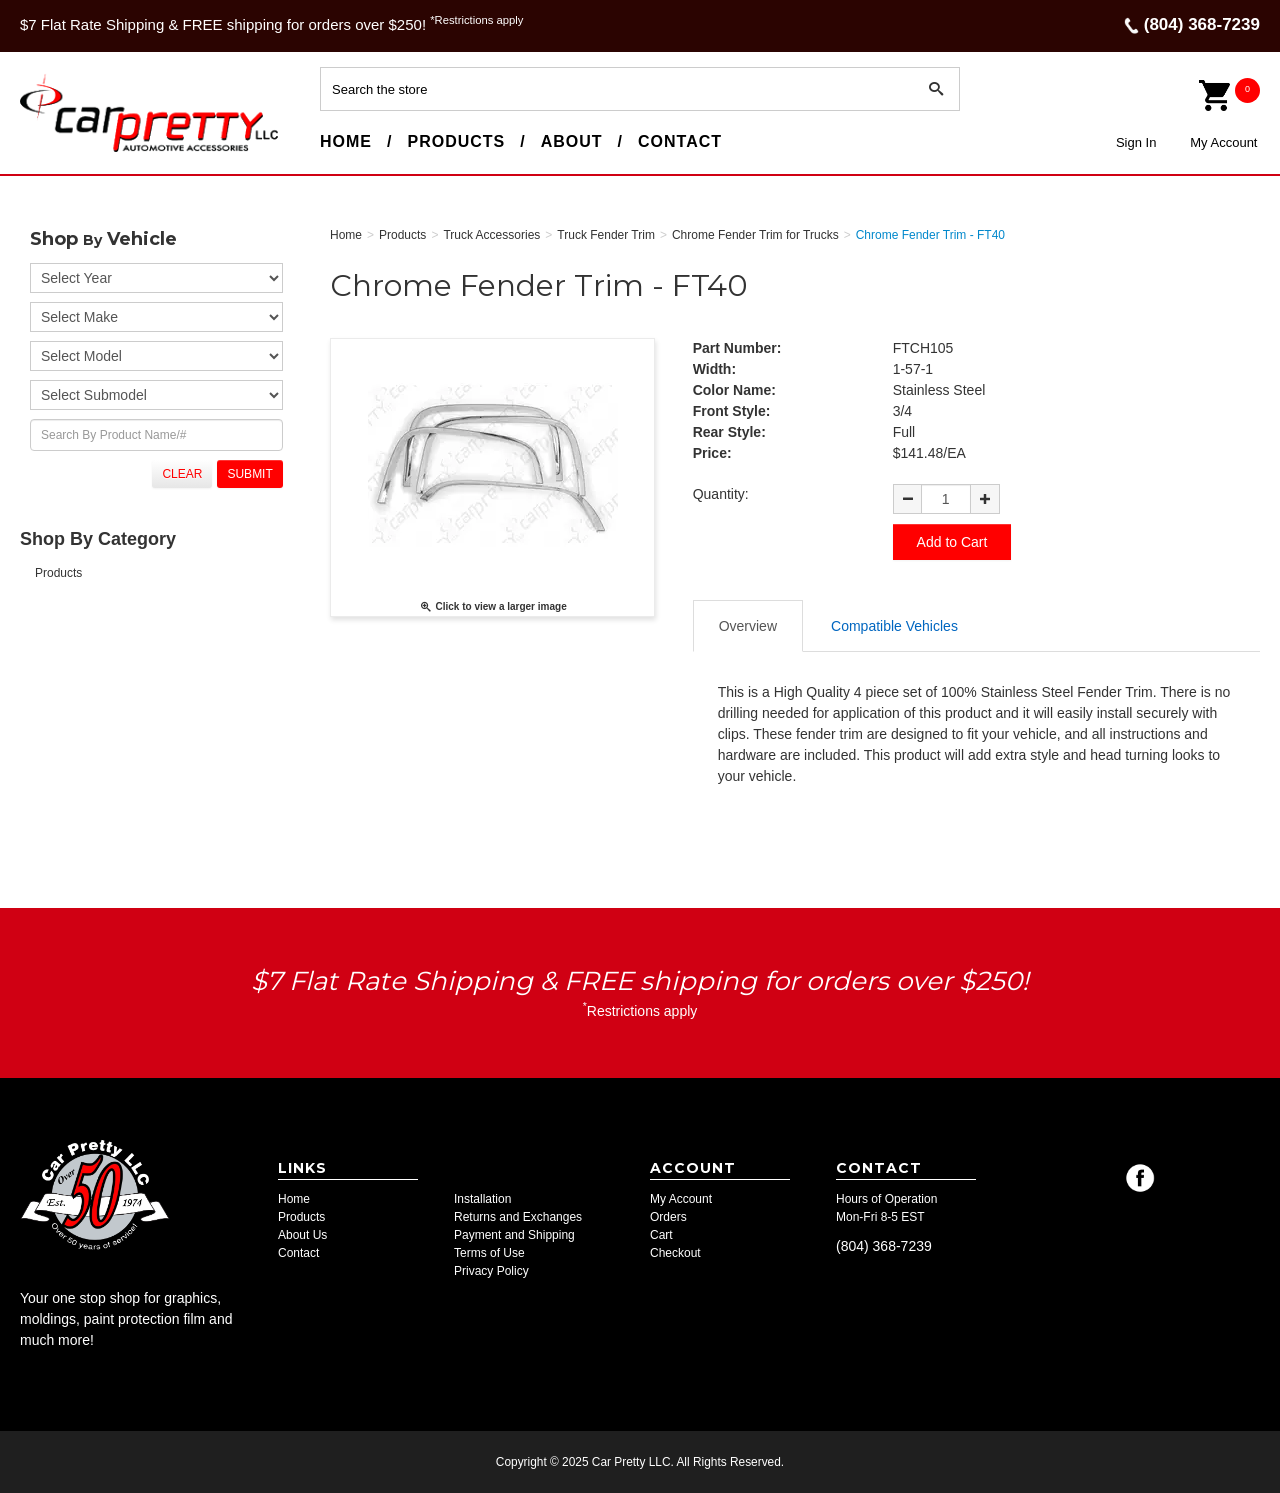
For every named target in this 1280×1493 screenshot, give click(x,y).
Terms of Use (489, 1253)
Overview (748, 626)
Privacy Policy (491, 1271)
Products (456, 141)
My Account (1223, 142)
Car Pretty (56, 151)
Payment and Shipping (514, 1235)
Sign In (1136, 142)
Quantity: (721, 494)
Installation (482, 1199)
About (572, 141)
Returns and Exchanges (518, 1217)
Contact (680, 141)
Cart (661, 1235)
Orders (668, 1217)
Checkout (675, 1253)
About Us (302, 1235)
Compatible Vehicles (894, 626)
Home (346, 141)
